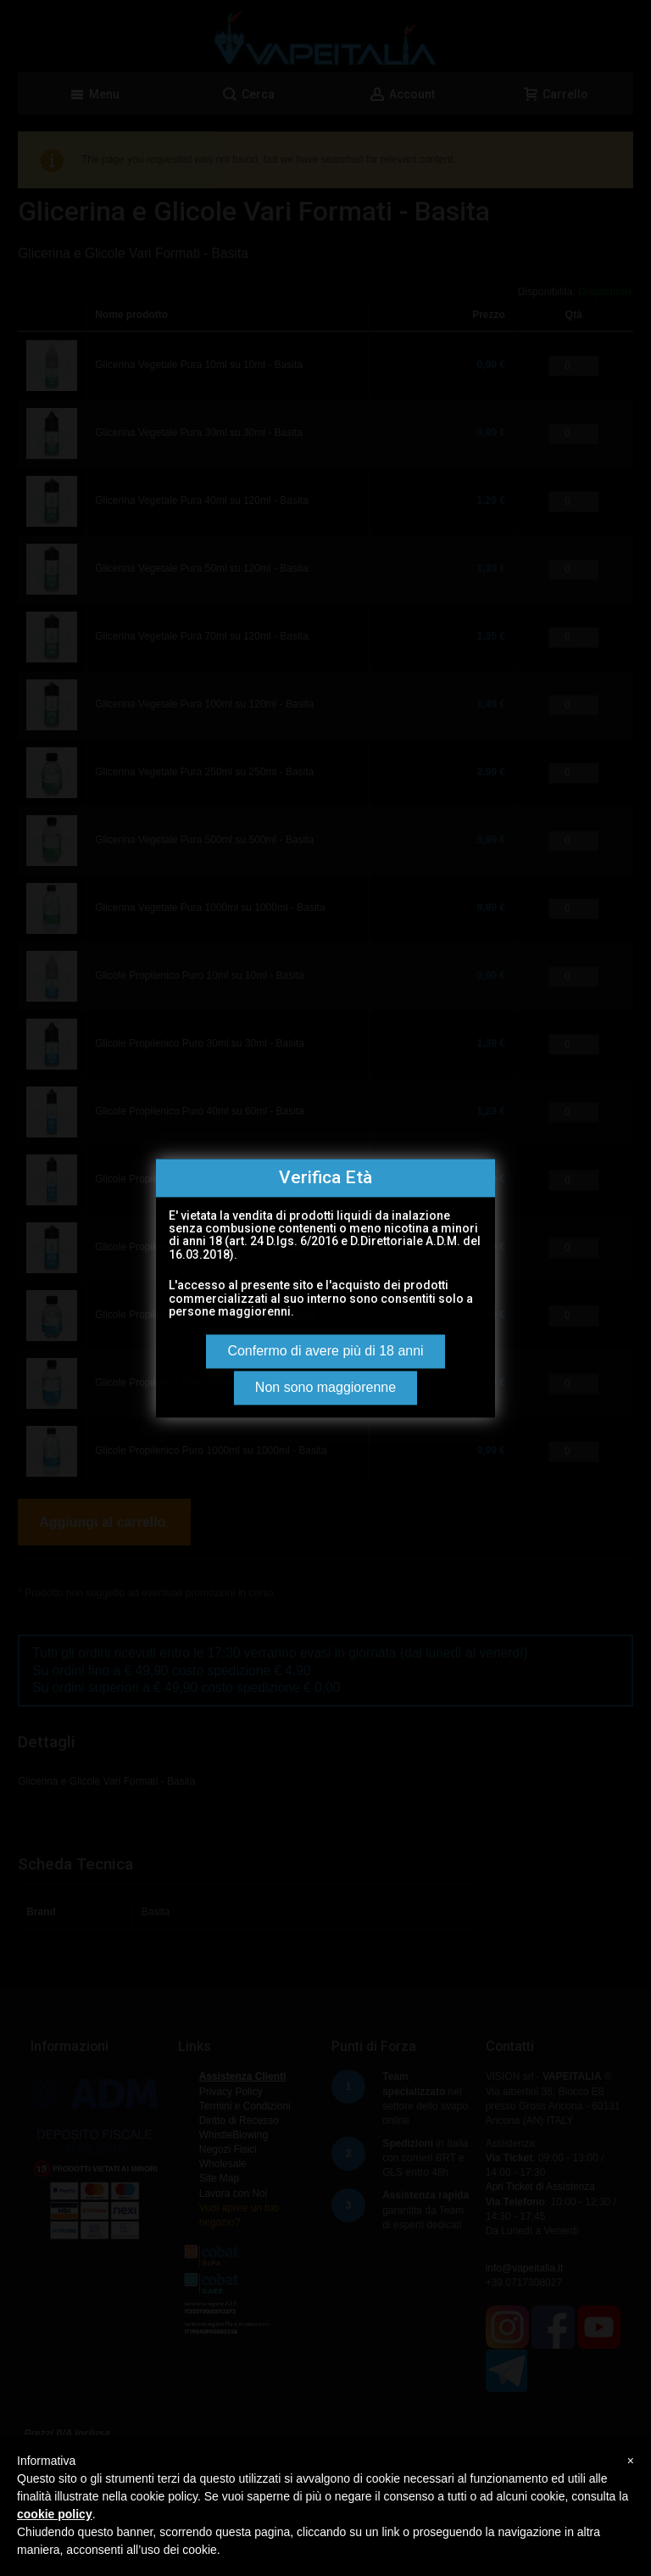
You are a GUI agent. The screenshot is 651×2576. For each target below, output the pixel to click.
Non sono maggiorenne (325, 1387)
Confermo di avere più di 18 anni (325, 1351)
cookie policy (54, 2514)
